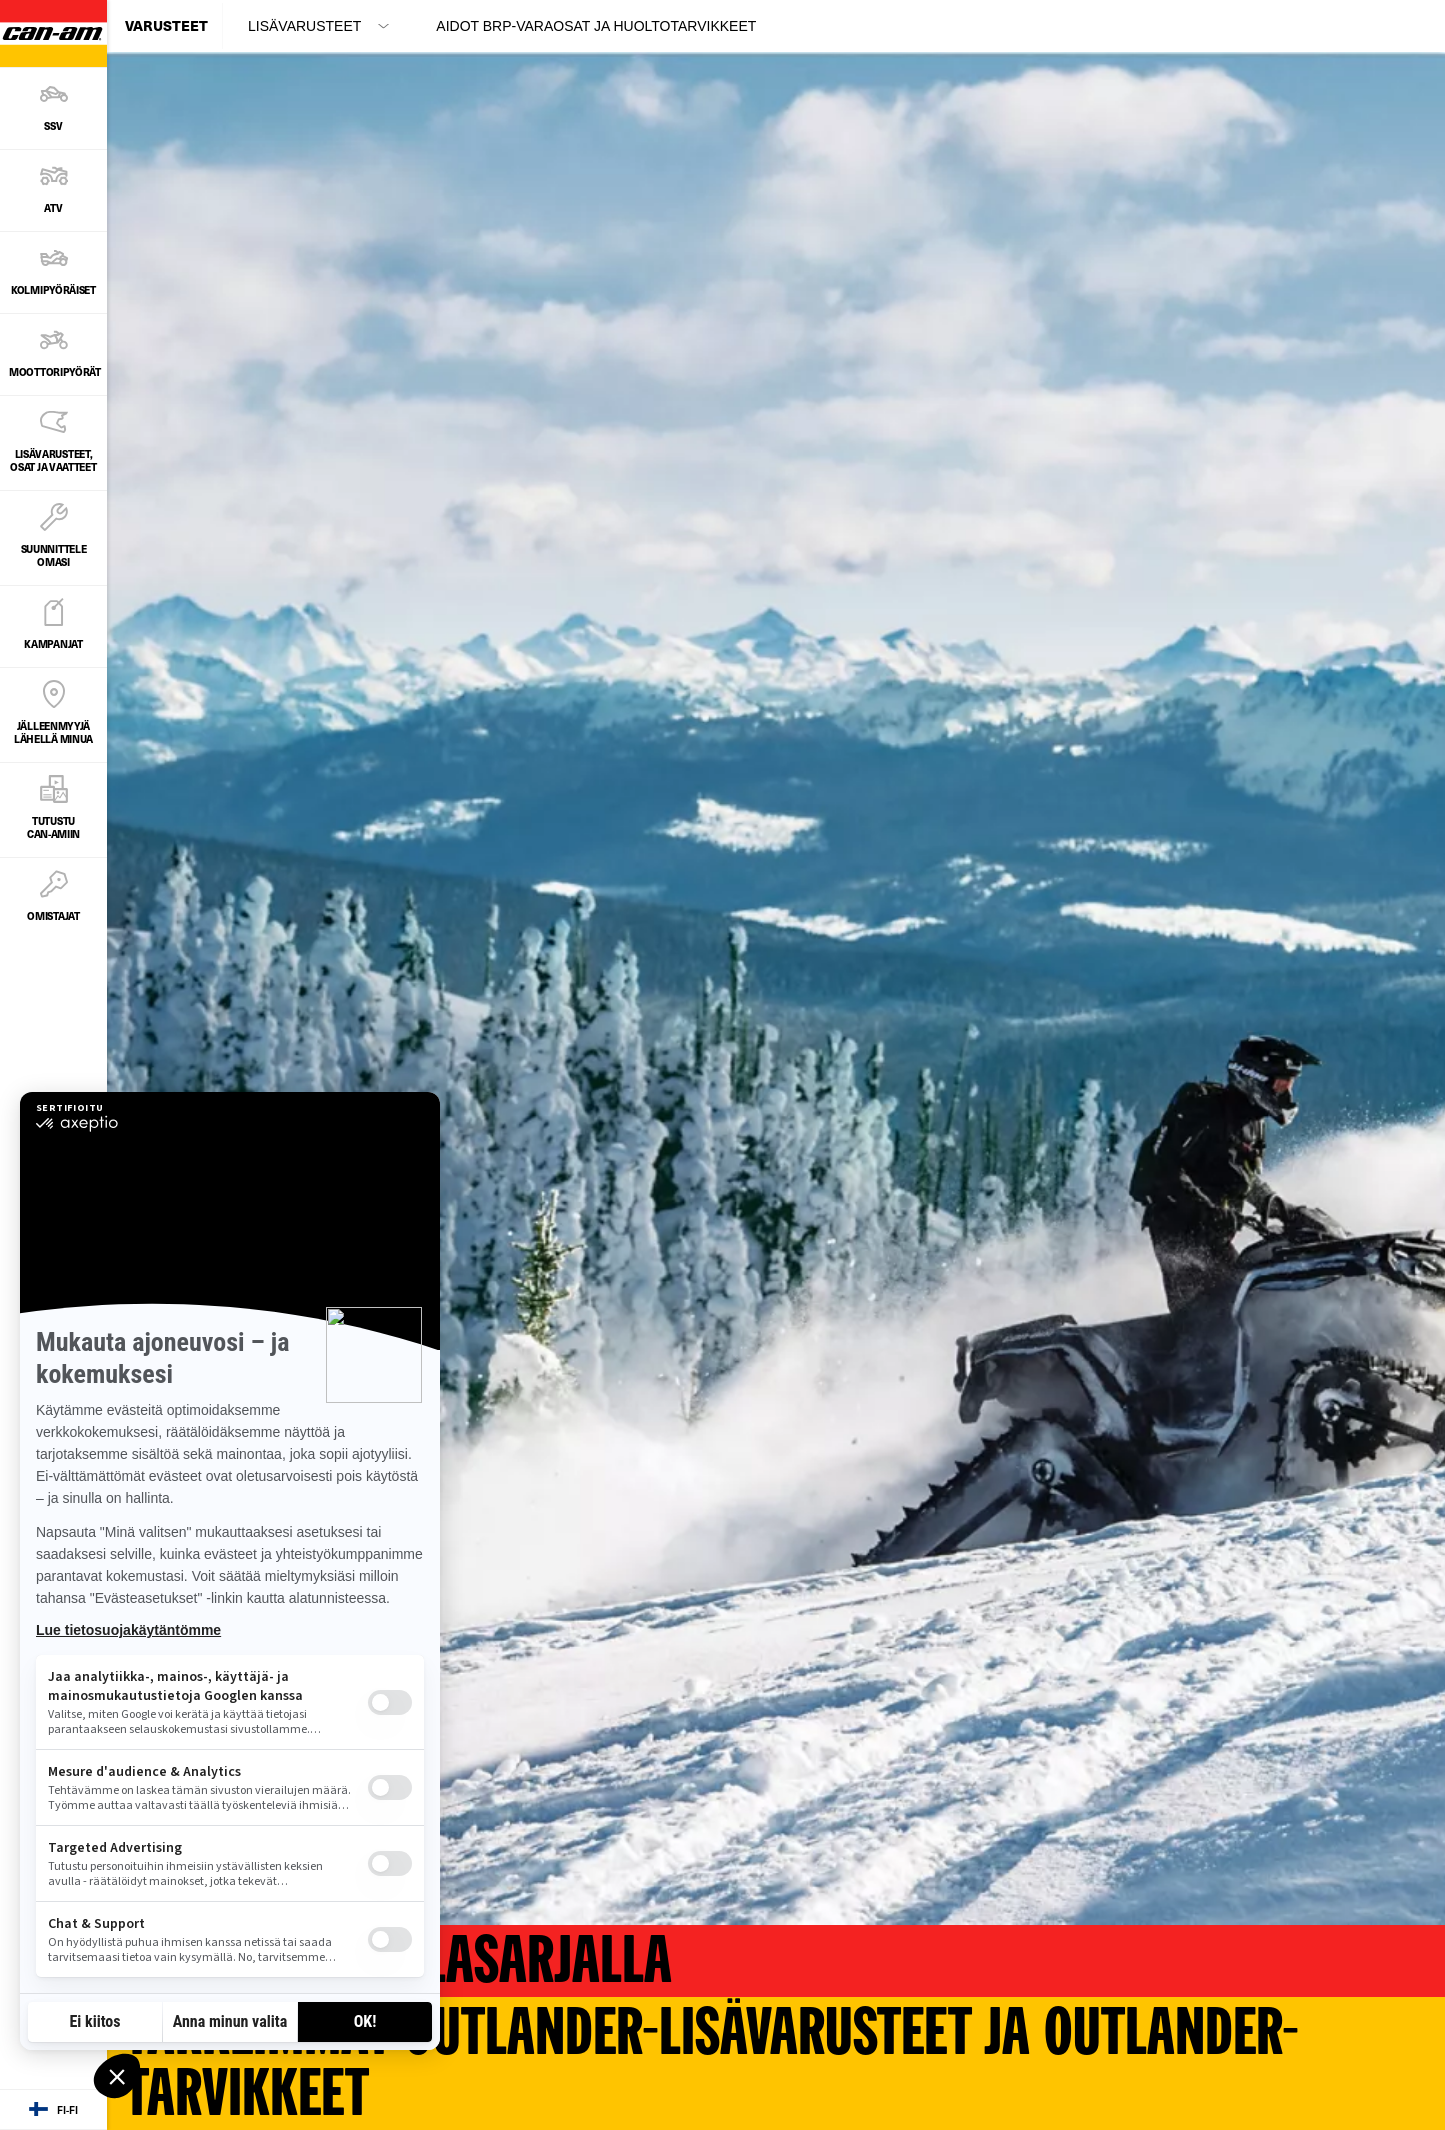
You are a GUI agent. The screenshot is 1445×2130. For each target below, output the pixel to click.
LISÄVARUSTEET (304, 26)
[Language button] (53, 2110)
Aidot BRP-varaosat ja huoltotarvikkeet (596, 26)
